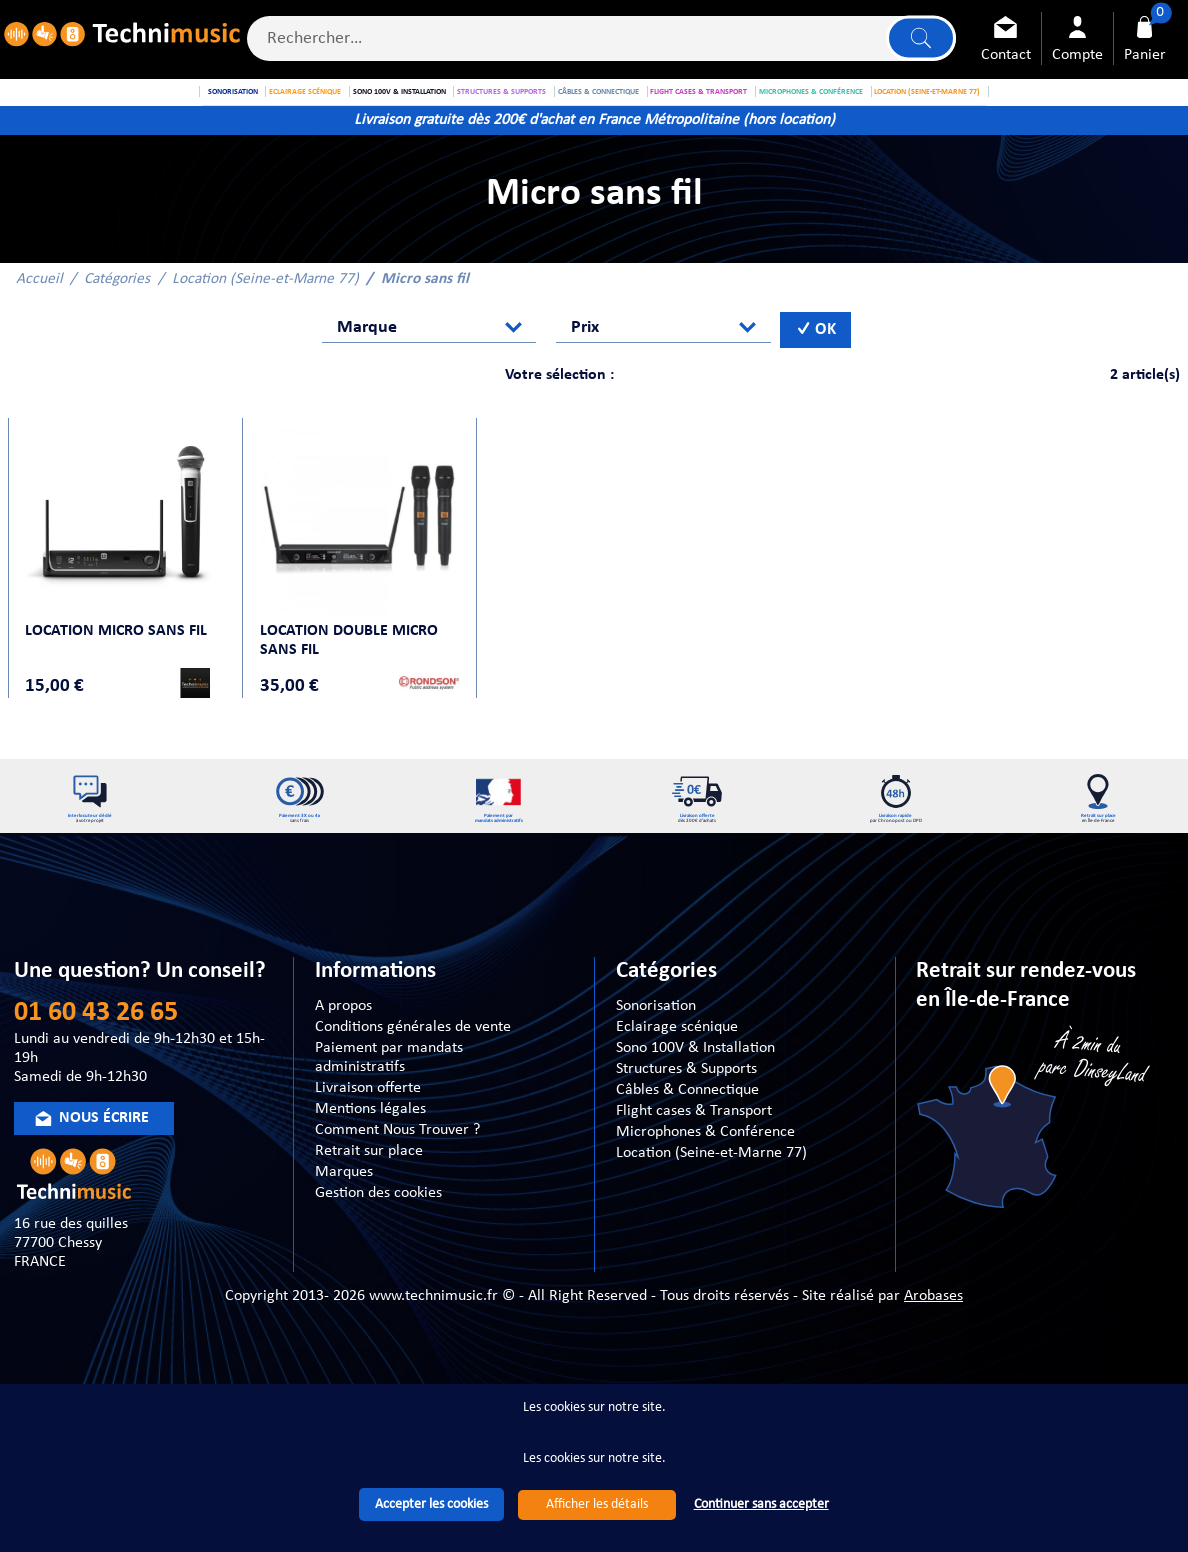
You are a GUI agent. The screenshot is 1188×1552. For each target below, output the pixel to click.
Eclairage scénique (677, 1093)
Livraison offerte (368, 1154)
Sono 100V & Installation (695, 1114)
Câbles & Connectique (687, 1156)
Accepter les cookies (431, 1504)
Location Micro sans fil (121, 673)
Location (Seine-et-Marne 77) (265, 329)
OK (816, 380)
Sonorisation (656, 1072)
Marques (344, 1238)
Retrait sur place (369, 1217)
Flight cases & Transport (694, 1177)
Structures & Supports (686, 1135)
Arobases (933, 1363)
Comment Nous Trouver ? (397, 1196)
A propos (343, 1072)
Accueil (39, 329)
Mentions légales (370, 1175)
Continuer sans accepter (761, 1504)
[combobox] (429, 377)
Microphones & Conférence (705, 1198)
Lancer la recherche (917, 41)
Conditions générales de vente (413, 1093)
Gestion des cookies (378, 1259)
